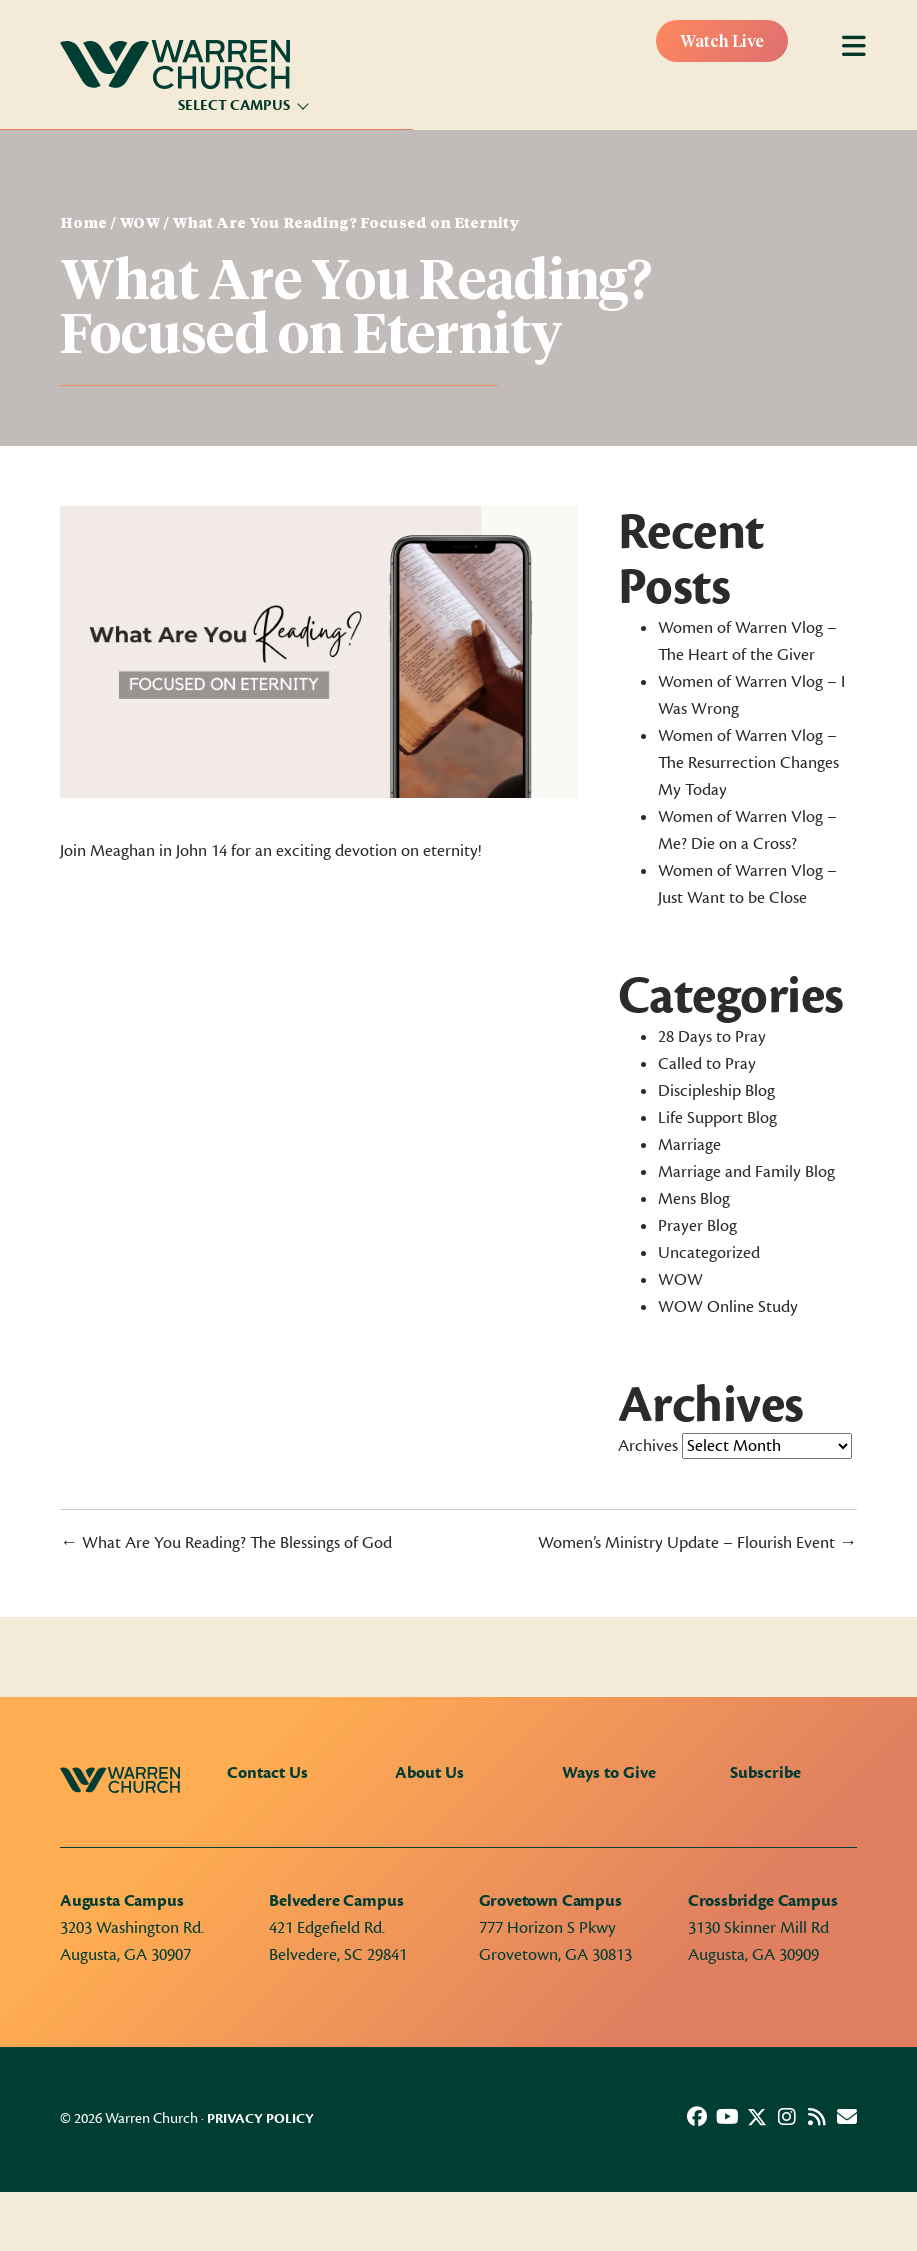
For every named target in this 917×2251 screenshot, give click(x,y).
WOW (139, 224)
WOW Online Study (728, 1307)
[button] (697, 2117)
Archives (648, 1446)
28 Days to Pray (712, 1037)
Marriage (689, 1145)
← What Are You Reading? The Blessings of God (226, 1543)
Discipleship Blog (716, 1091)
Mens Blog (694, 1199)
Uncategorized (709, 1253)
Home (83, 224)
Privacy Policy (260, 2119)
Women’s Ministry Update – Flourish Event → (697, 1543)
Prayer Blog (697, 1226)
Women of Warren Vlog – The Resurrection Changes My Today (748, 763)
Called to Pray (707, 1064)
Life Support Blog (717, 1118)
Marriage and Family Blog (746, 1172)
